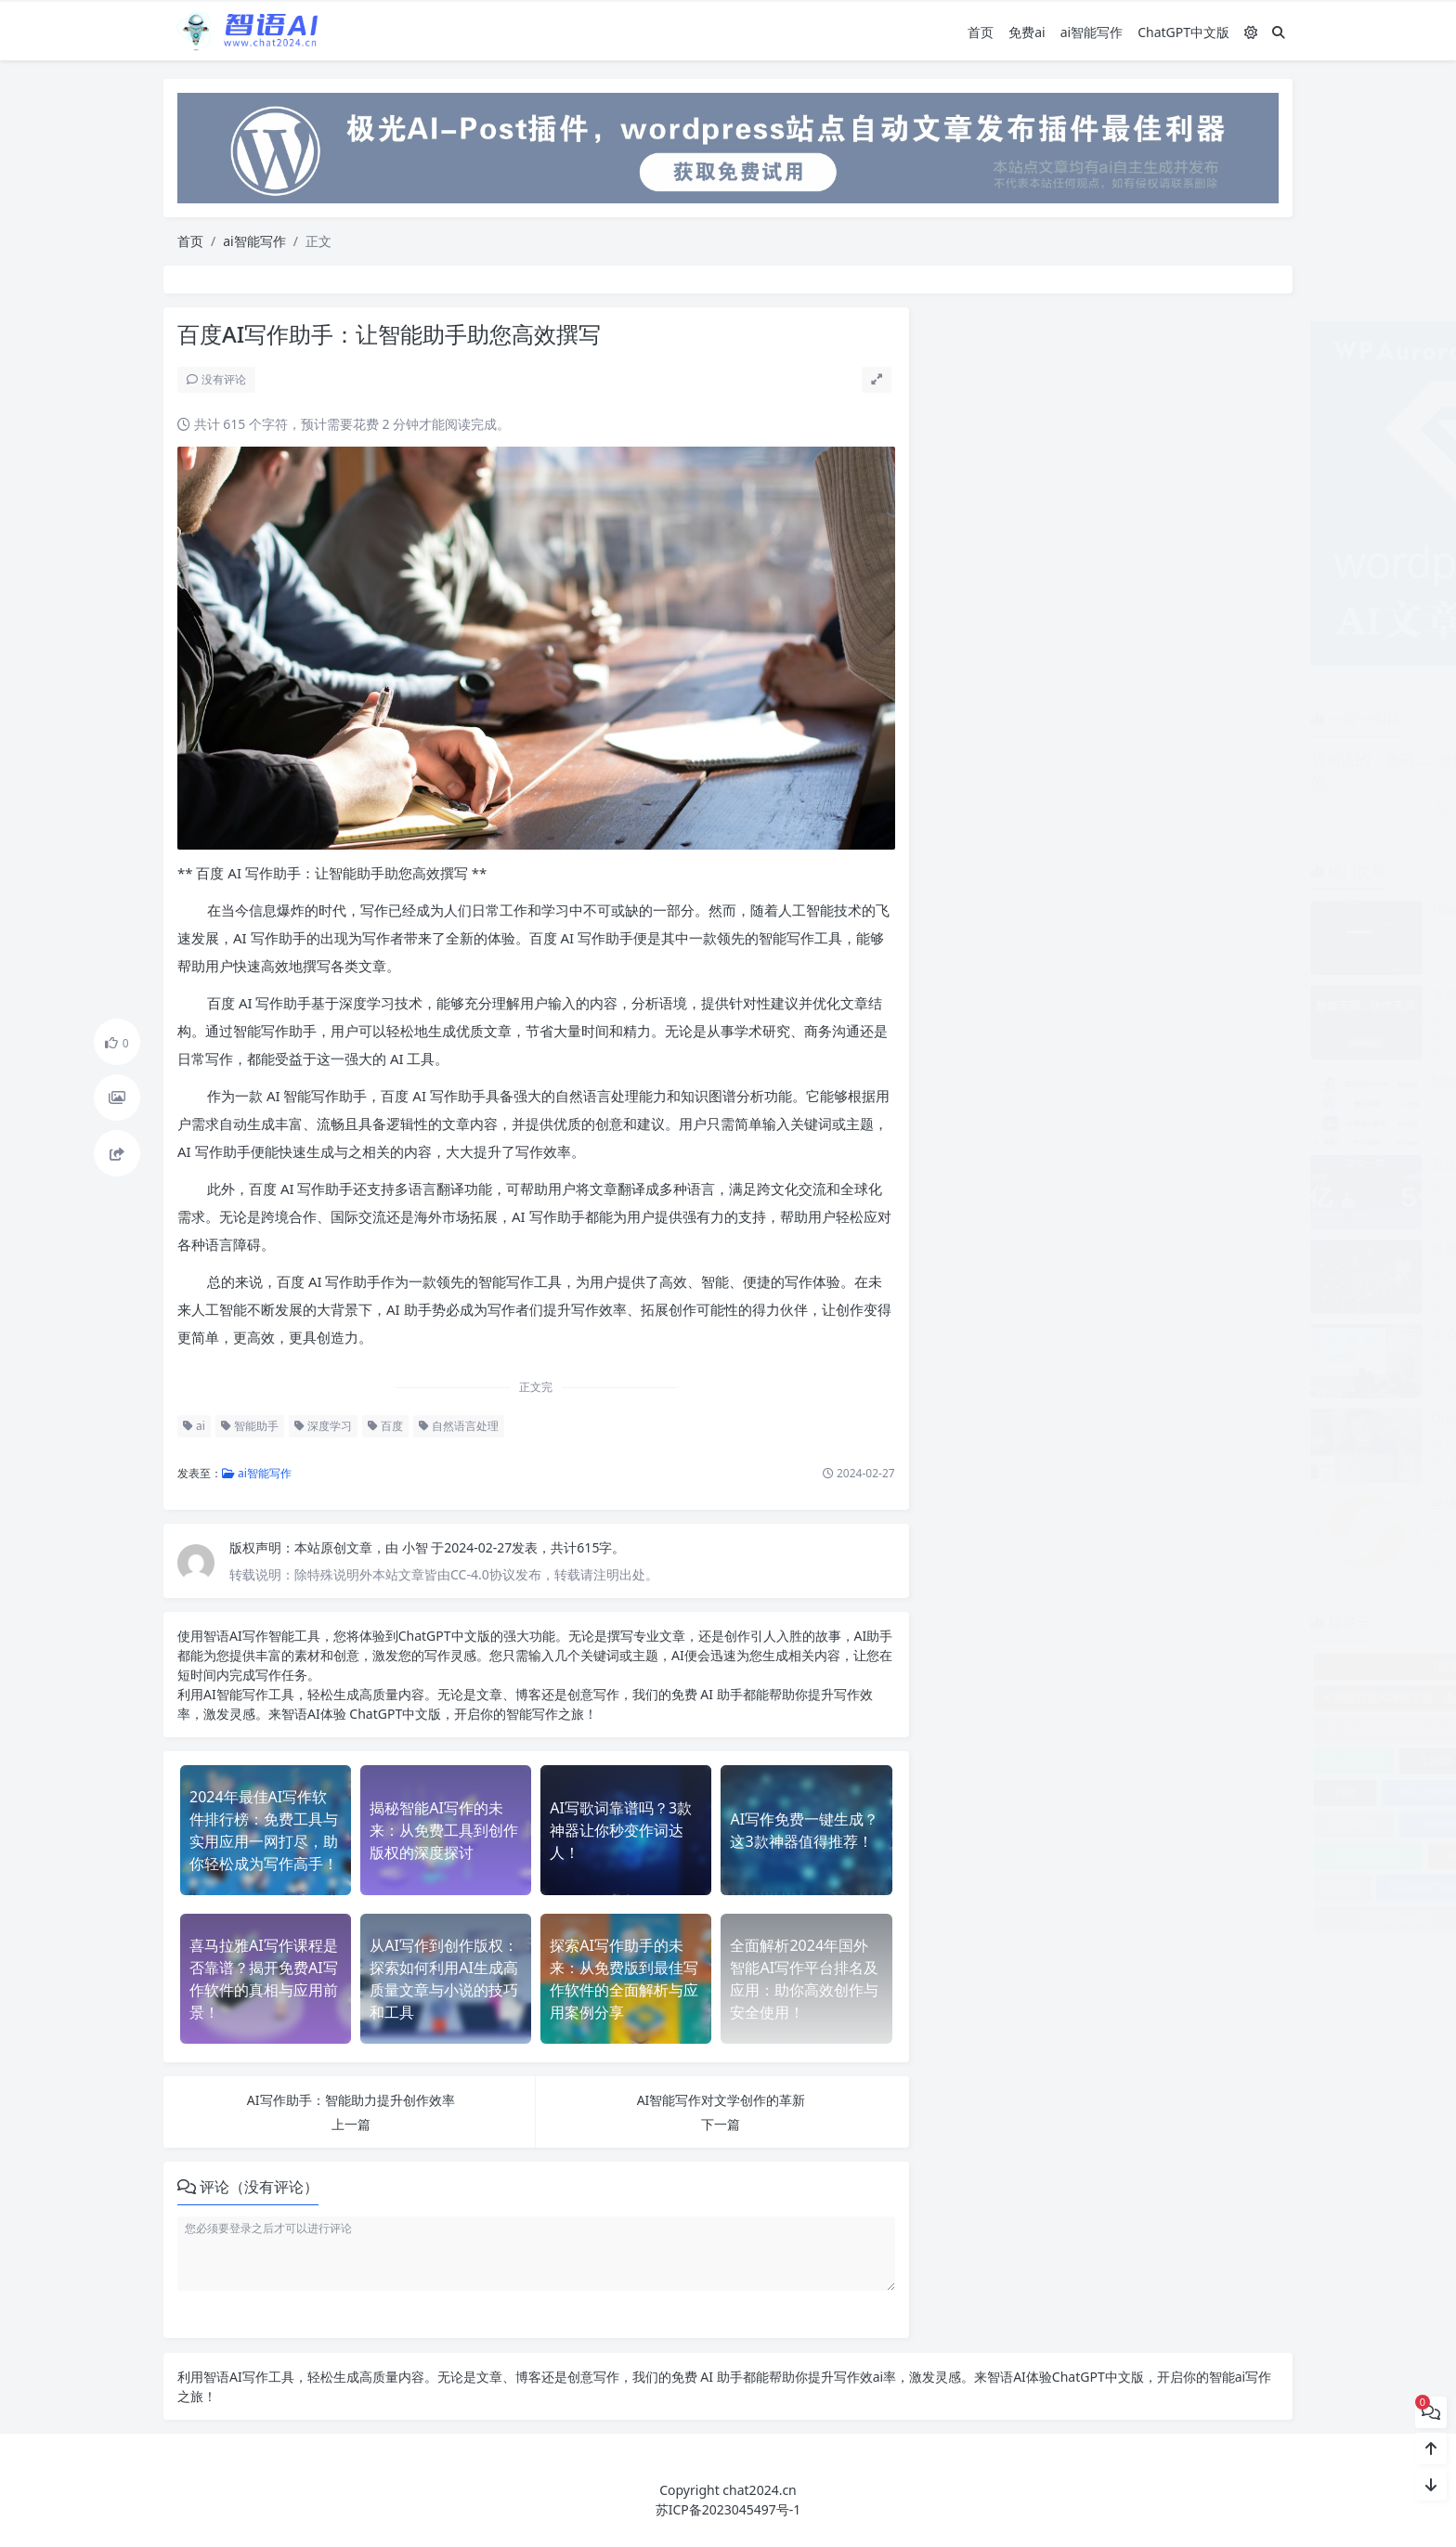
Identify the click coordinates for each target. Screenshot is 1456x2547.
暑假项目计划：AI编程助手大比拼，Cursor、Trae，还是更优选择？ (1252, 994)
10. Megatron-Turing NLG (1014, 1729)
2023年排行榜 (1232, 1887)
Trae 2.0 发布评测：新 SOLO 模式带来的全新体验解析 (1212, 909)
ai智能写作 (1091, 31)
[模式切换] (1251, 31)
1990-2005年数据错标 (1073, 1792)
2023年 (967, 1887)
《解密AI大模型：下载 (1108, 1666)
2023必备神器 (1021, 1919)
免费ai (1026, 31)
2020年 (1064, 1824)
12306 (1061, 1761)
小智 (413, 1547)
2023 (1236, 1824)
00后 (1180, 1698)
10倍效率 (1140, 1729)
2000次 (1245, 1792)
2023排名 (1193, 1919)
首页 (981, 31)
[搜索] (1279, 31)
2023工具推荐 (1222, 1856)
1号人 (1176, 1792)
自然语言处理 (456, 1426)
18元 (970, 1792)
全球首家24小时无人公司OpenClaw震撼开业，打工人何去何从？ (1244, 1503)
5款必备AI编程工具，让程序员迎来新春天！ (1183, 1079)
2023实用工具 (1107, 1856)
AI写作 (246, 1635)
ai (191, 1426)
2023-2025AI (993, 1856)
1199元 (1234, 1729)
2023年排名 (1141, 1887)
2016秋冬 (978, 1824)
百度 (382, 1426)
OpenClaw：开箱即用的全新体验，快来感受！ (1191, 1417)
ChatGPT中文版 (1183, 31)
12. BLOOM (978, 1761)
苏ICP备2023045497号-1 (728, 2509)
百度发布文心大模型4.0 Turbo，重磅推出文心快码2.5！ (1217, 1164)
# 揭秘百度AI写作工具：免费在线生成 (1042, 1698)
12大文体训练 (1233, 1761)
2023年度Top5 (1049, 1887)
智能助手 (247, 1426)
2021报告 (1151, 1824)
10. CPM (1246, 1698)
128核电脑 (1144, 1761)
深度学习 (320, 1426)
